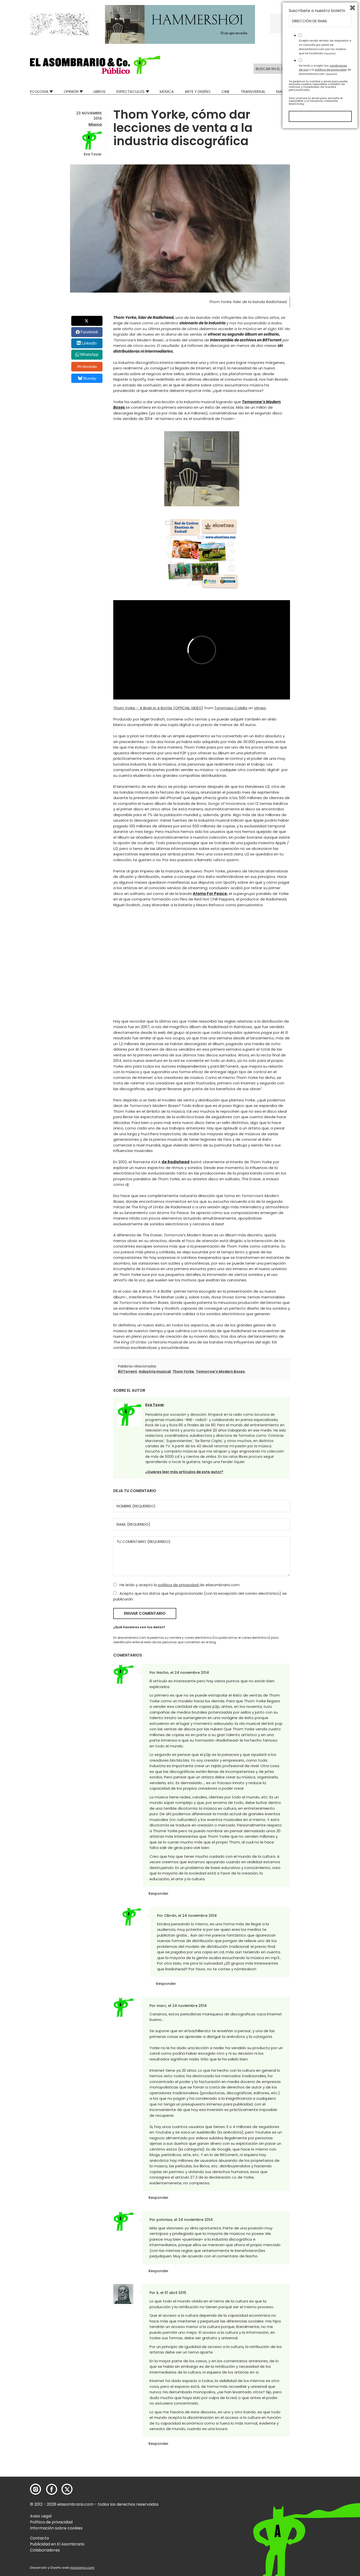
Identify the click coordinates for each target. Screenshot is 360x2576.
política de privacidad (179, 1584)
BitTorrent (127, 1371)
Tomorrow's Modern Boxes (220, 1371)
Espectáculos (130, 91)
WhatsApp (89, 354)
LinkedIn (89, 343)
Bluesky (87, 378)
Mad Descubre (290, 91)
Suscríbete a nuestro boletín (317, 2456)
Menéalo (87, 366)
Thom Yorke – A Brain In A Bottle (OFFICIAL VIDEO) (158, 708)
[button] (95, 65)
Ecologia (39, 91)
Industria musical (155, 1371)
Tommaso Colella (230, 708)
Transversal (253, 91)
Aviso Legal (41, 2516)
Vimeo (260, 708)
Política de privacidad (51, 2522)
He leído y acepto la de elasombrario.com (176, 1584)
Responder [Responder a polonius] (158, 2270)
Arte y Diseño (197, 91)
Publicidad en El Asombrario (57, 2544)
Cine (226, 91)
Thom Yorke (183, 1371)
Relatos (322, 91)
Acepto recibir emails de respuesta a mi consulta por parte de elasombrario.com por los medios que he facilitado (325, 2492)
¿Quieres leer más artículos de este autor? (184, 1471)
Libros (100, 91)
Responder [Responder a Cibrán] (166, 1983)
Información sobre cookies (56, 2528)
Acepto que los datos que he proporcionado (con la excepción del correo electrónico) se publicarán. (200, 1596)
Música (167, 91)
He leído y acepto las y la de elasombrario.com (325, 2515)
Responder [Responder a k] (158, 2443)
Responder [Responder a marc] (158, 2197)
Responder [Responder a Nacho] (158, 1893)
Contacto (39, 2538)
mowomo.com (82, 2567)
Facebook (89, 332)
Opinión (71, 91)
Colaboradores (45, 2550)
